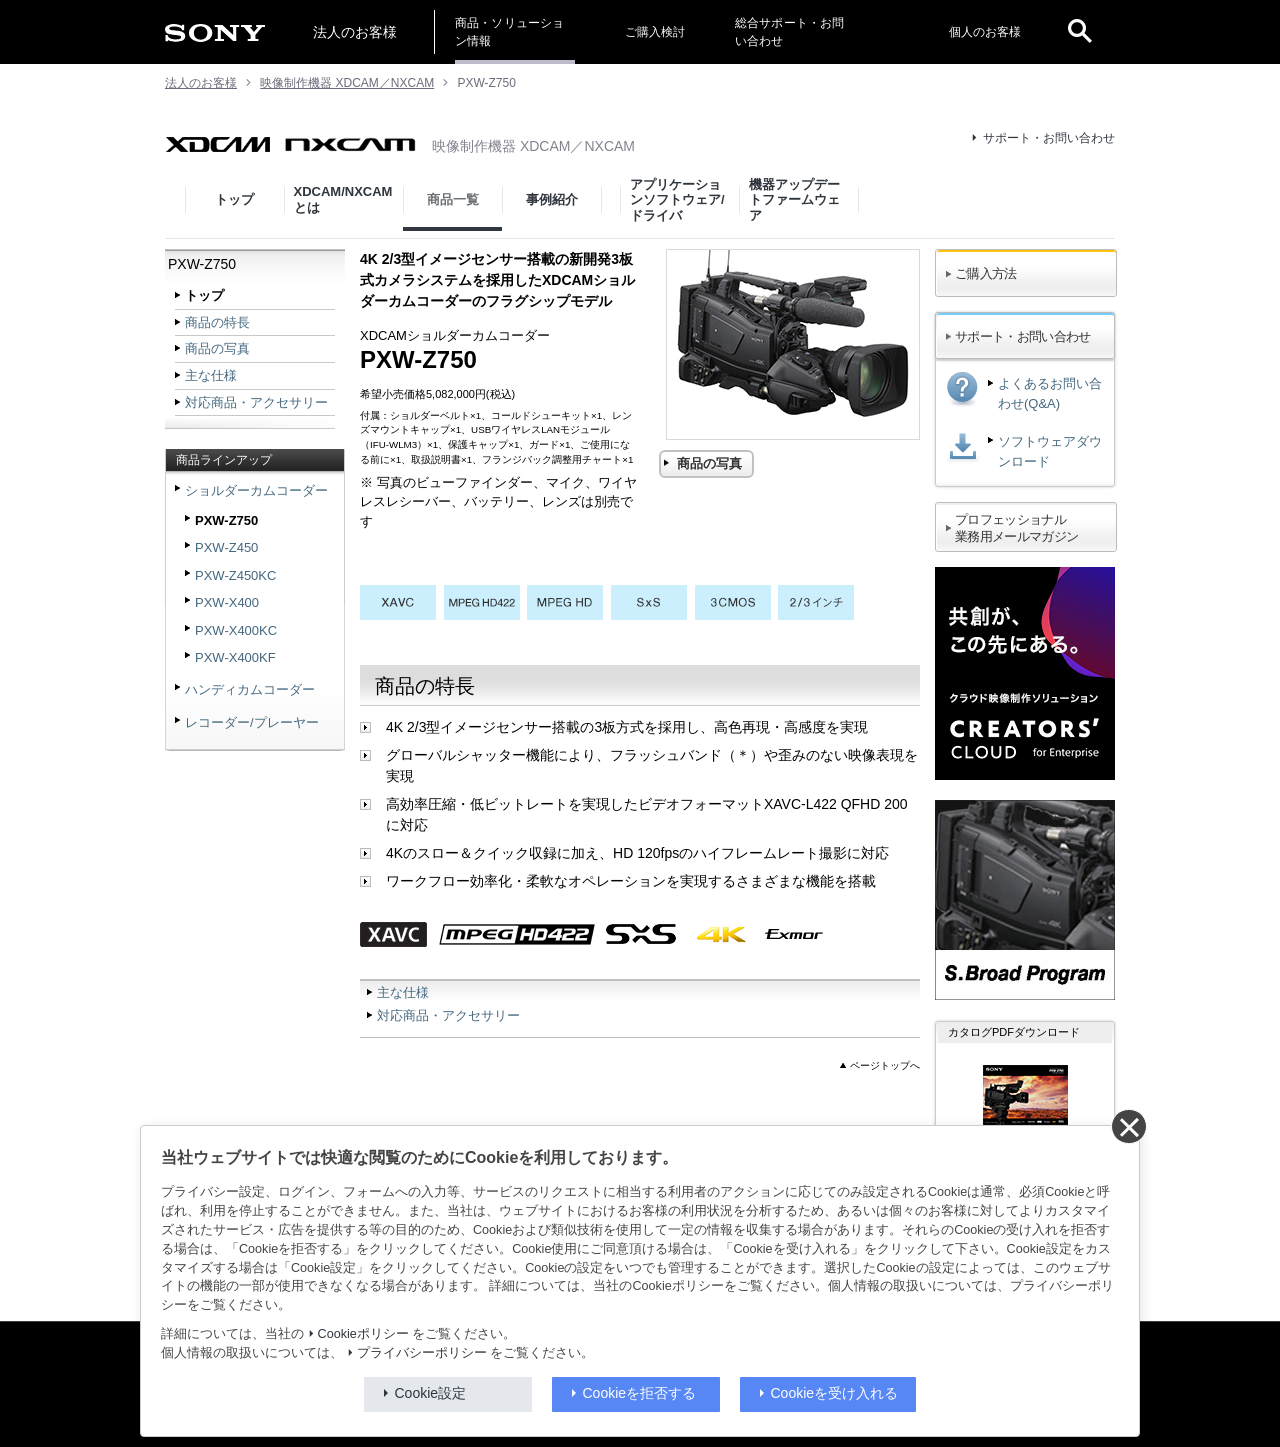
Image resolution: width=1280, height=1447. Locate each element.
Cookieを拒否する (640, 1393)
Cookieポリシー (363, 1334)
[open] (1080, 32)
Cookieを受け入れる (835, 1393)
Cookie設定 (431, 1393)
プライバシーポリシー (422, 1353)
